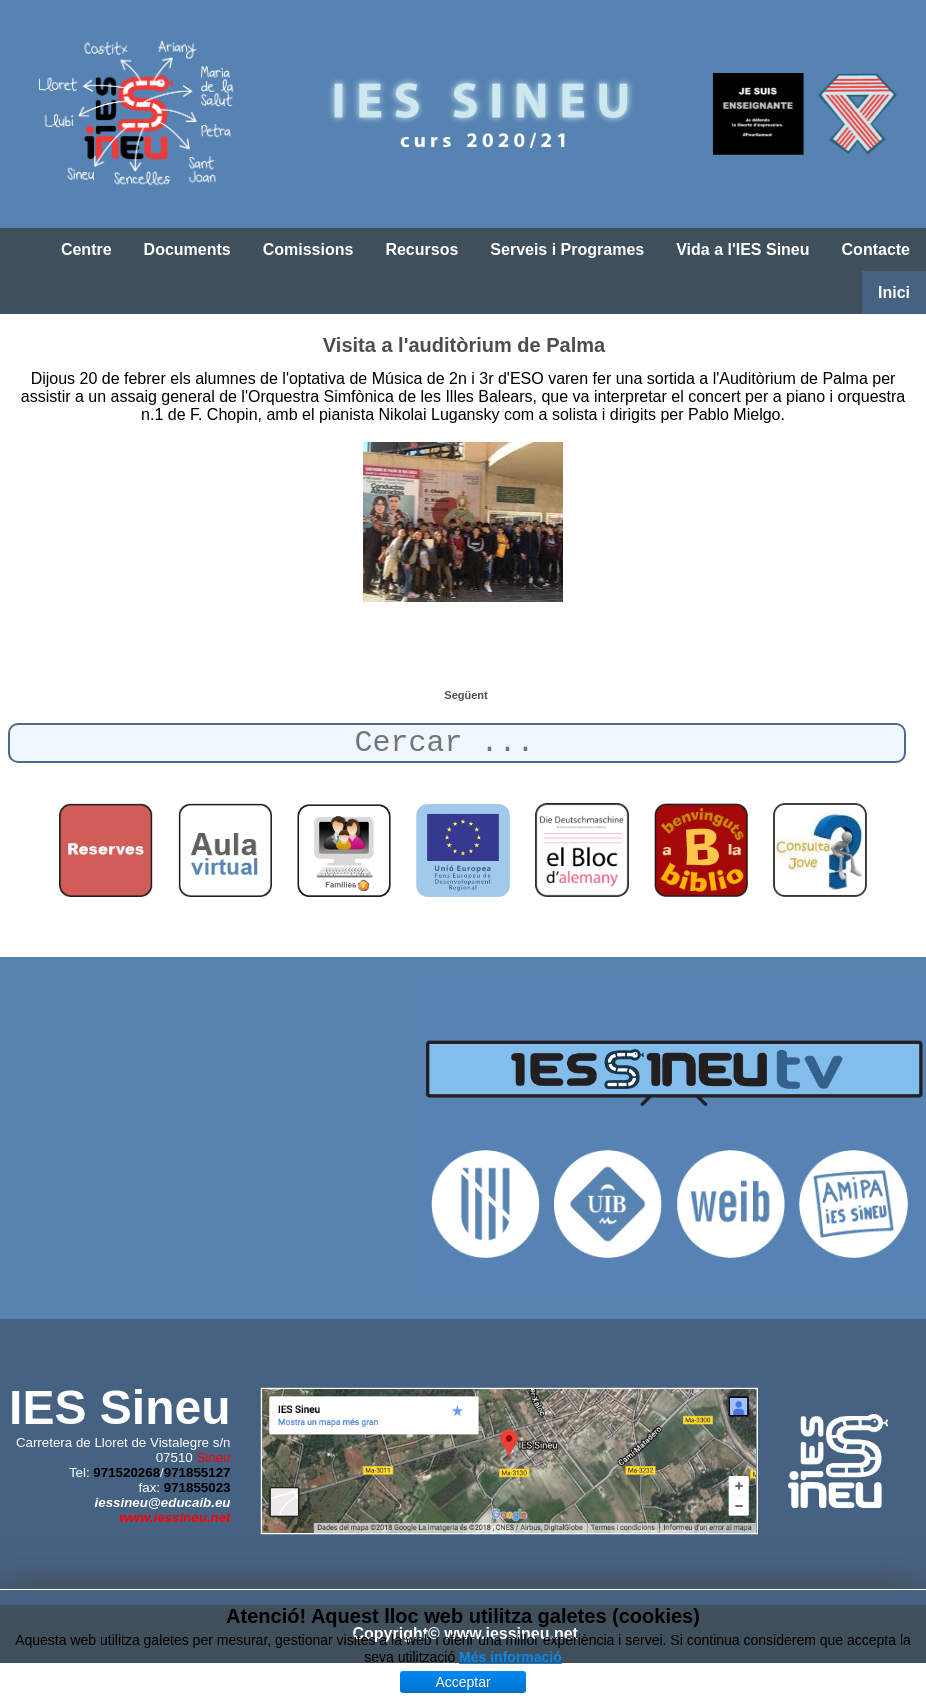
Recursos (421, 249)
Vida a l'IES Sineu (742, 249)
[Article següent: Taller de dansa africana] (465, 695)
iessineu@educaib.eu (163, 1502)
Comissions (308, 249)
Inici (894, 292)
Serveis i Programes (567, 249)
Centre (86, 249)
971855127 (197, 1472)
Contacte (876, 249)
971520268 (126, 1472)
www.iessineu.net (174, 1517)
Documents (187, 249)
